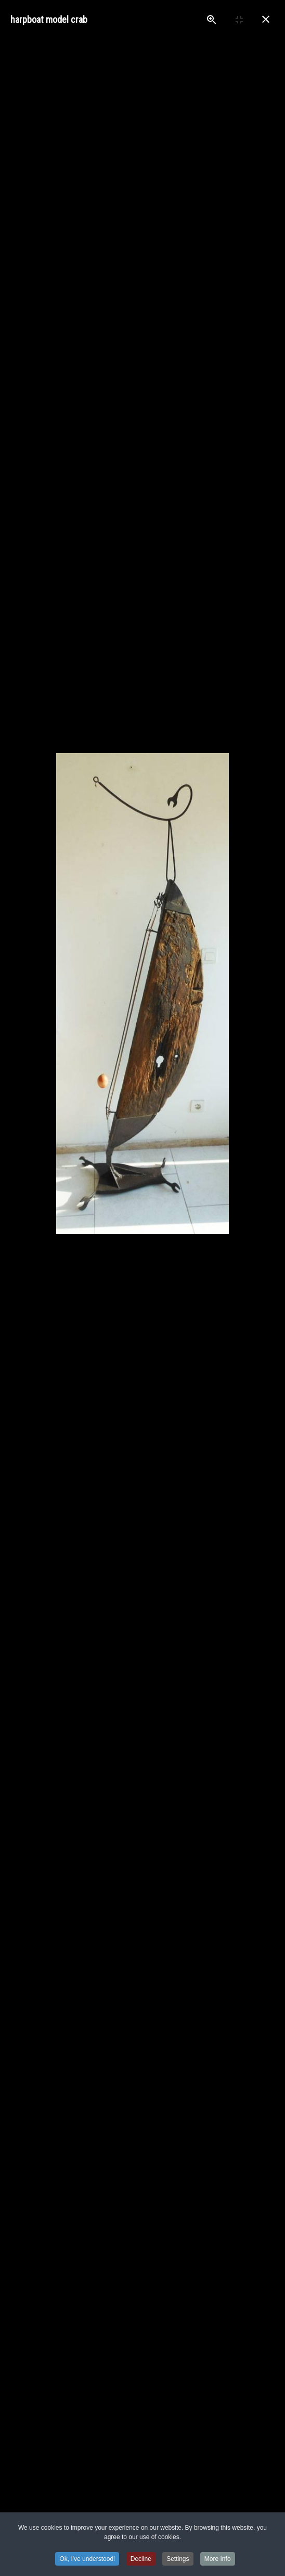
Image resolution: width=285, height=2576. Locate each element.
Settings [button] (177, 2559)
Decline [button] (141, 2559)
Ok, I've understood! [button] (87, 2559)
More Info (217, 2559)
